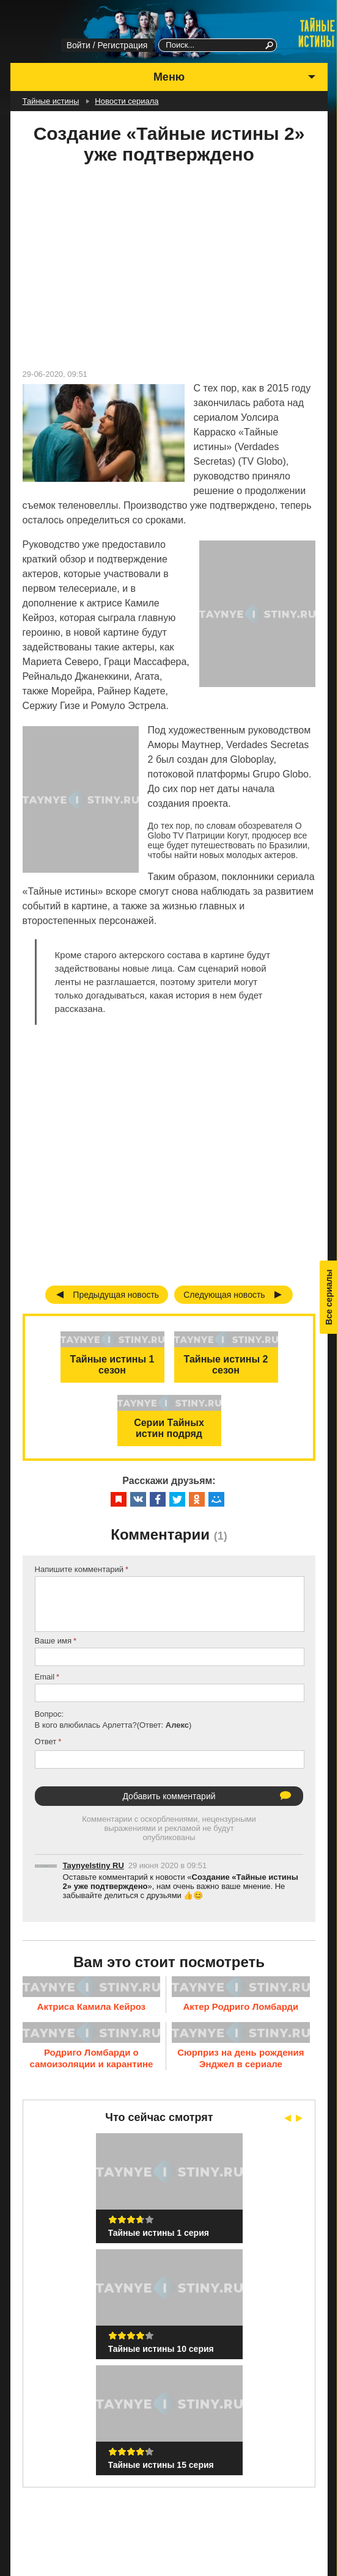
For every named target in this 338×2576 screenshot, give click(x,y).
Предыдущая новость (116, 1295)
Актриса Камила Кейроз (91, 2006)
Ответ (46, 1741)
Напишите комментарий (79, 1569)
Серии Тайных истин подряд (169, 1428)
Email (45, 1676)
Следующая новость (224, 1295)
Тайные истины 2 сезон (226, 1364)
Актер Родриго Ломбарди (240, 2006)
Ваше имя (53, 1640)
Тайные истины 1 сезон (112, 1364)
